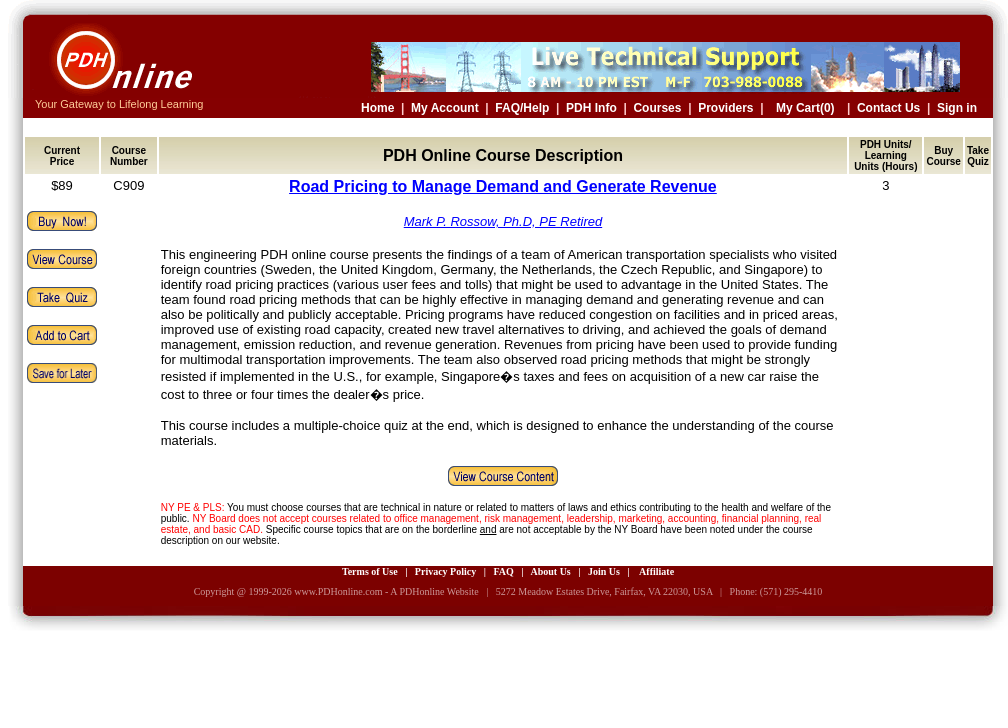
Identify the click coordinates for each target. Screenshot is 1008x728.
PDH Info (591, 108)
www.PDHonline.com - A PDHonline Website (386, 591)
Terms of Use (370, 571)
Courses (657, 108)
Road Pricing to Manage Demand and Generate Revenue (503, 186)
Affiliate (656, 571)
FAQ (503, 571)
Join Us (604, 571)
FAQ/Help (522, 108)
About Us (550, 571)
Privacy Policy (445, 571)
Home (377, 108)
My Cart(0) (805, 108)
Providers (725, 108)
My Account (445, 108)
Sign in (957, 108)
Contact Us (888, 108)
